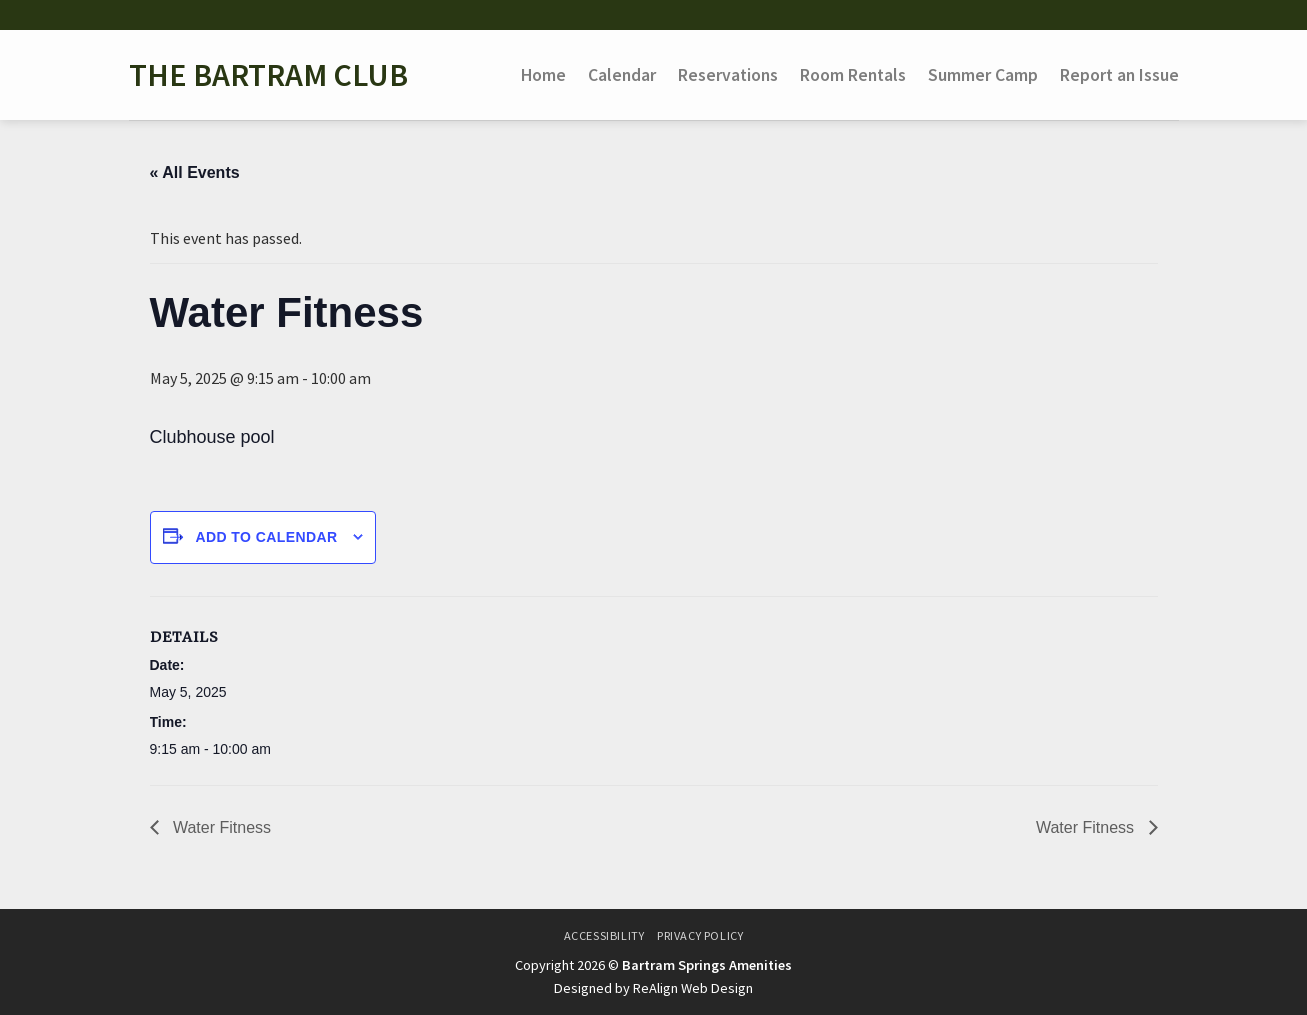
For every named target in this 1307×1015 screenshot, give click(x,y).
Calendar (622, 75)
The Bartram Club (268, 75)
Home (543, 75)
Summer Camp (983, 75)
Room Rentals (853, 75)
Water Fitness (220, 827)
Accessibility (604, 935)
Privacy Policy (700, 935)
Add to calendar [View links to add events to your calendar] (266, 537)
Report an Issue (1119, 75)
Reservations (728, 75)
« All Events (195, 172)
